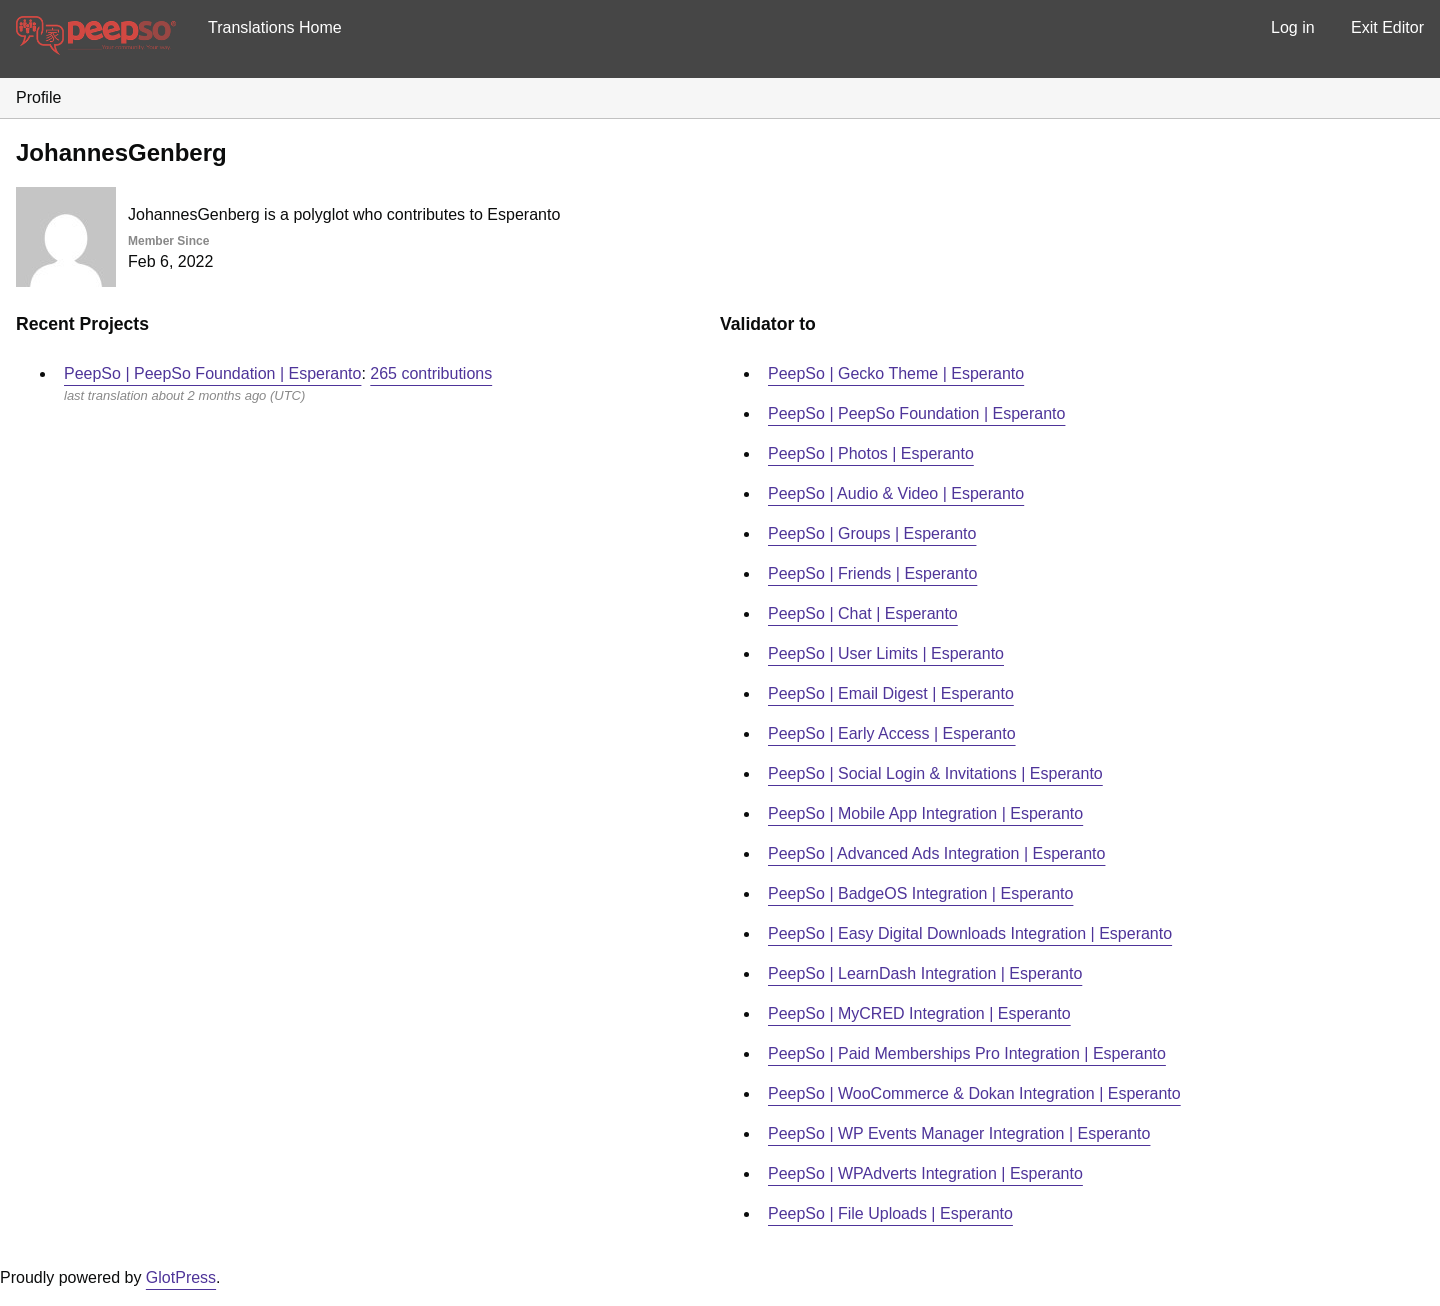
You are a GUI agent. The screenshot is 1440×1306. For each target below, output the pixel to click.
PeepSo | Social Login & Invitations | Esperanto (935, 773)
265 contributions (431, 373)
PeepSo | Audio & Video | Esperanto (896, 493)
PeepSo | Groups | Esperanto (872, 533)
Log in (1293, 27)
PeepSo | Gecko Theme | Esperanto (896, 373)
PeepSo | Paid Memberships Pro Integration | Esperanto (967, 1053)
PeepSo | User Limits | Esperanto (886, 653)
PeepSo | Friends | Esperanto (872, 573)
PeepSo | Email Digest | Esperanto (891, 693)
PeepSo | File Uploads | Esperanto (890, 1213)
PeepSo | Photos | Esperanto (871, 453)
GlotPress (181, 1277)
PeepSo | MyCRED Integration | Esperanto (919, 1013)
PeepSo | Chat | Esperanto (863, 613)
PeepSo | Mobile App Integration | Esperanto (925, 813)
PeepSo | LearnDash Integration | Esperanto (925, 973)
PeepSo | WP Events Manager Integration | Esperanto (959, 1133)
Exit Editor (1387, 27)
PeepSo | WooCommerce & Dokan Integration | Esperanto (974, 1093)
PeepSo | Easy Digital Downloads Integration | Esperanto (970, 933)
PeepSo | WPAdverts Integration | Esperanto (925, 1173)
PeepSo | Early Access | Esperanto (892, 733)
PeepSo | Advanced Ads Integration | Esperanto (936, 853)
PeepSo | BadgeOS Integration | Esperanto (920, 893)
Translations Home (275, 27)
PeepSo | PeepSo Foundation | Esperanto (212, 373)
